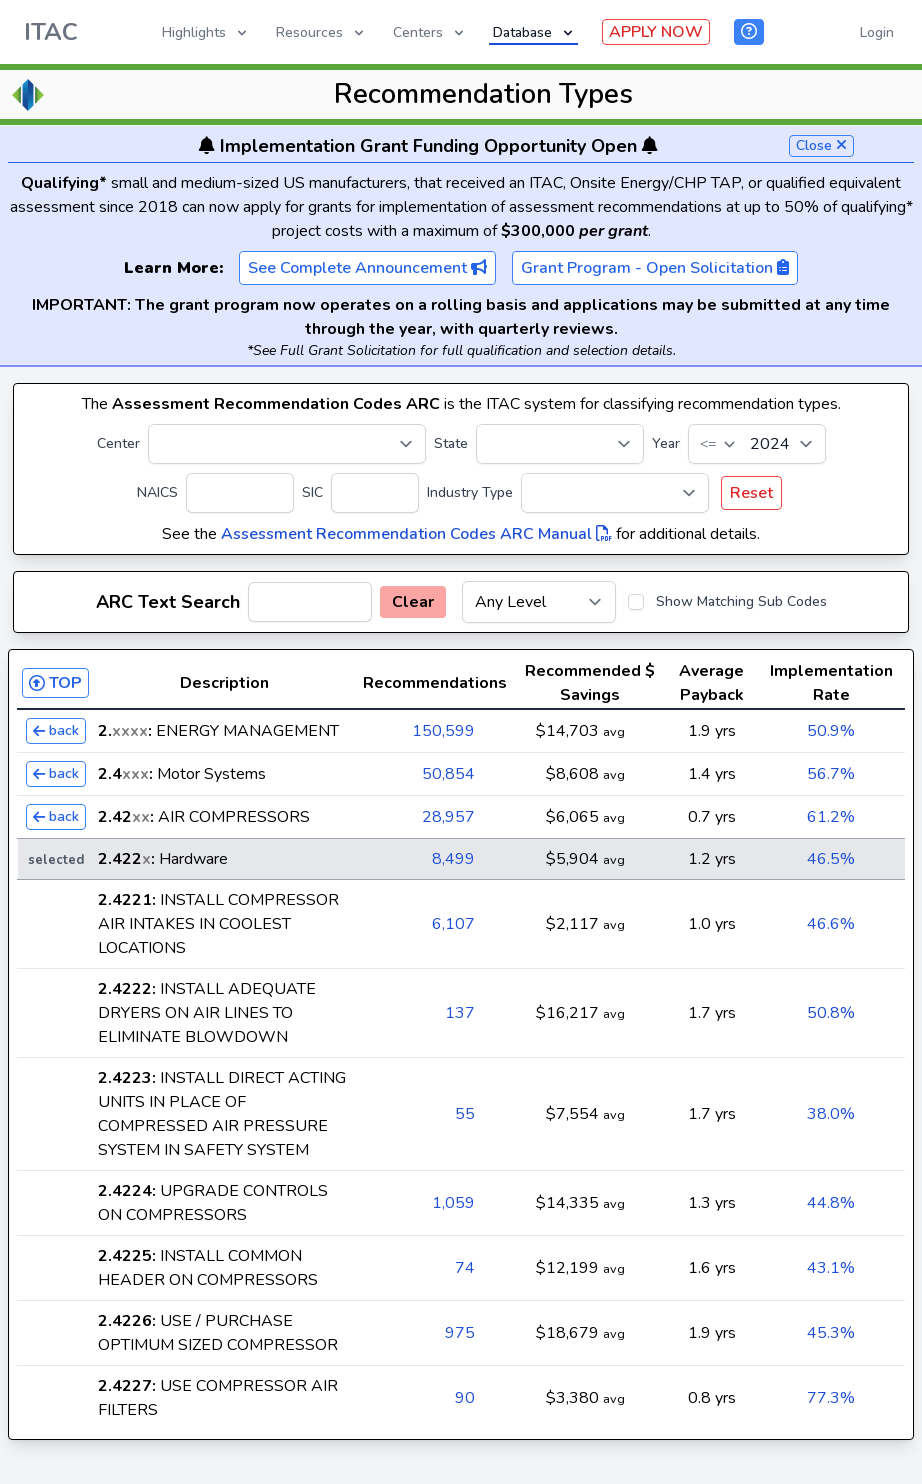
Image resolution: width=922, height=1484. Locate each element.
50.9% (831, 731)
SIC (312, 492)
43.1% (831, 1268)
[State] (560, 444)
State (451, 443)
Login (877, 32)
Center (118, 443)
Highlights (206, 32)
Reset (751, 493)
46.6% (831, 924)
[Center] (287, 444)
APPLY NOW (656, 32)
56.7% (831, 774)
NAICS (157, 492)
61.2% (831, 817)
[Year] (757, 444)
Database (534, 32)
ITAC (51, 32)
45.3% (831, 1333)
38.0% (831, 1114)
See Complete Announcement (367, 268)
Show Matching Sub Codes (741, 601)
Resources (321, 32)
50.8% (831, 1013)
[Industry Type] (615, 493)
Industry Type (470, 492)
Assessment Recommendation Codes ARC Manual (416, 534)
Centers (430, 32)
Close (821, 145)
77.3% (831, 1398)
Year (666, 443)
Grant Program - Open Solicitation (655, 268)
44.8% (831, 1203)
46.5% (831, 859)
